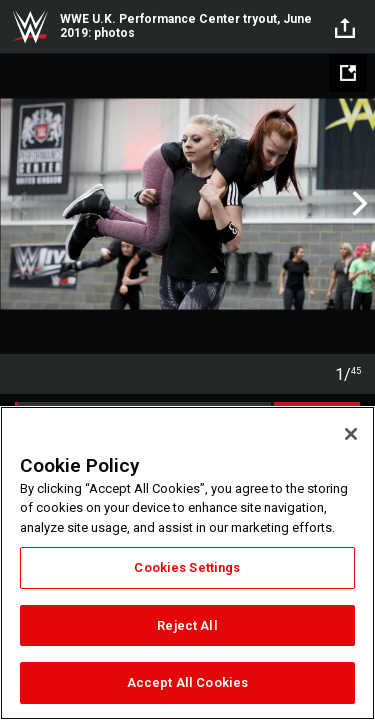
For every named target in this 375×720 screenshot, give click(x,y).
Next (357, 204)
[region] (187, 563)
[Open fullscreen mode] (348, 73)
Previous (17, 204)
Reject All (187, 625)
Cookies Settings (187, 567)
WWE (30, 27)
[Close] (351, 434)
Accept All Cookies (187, 682)
